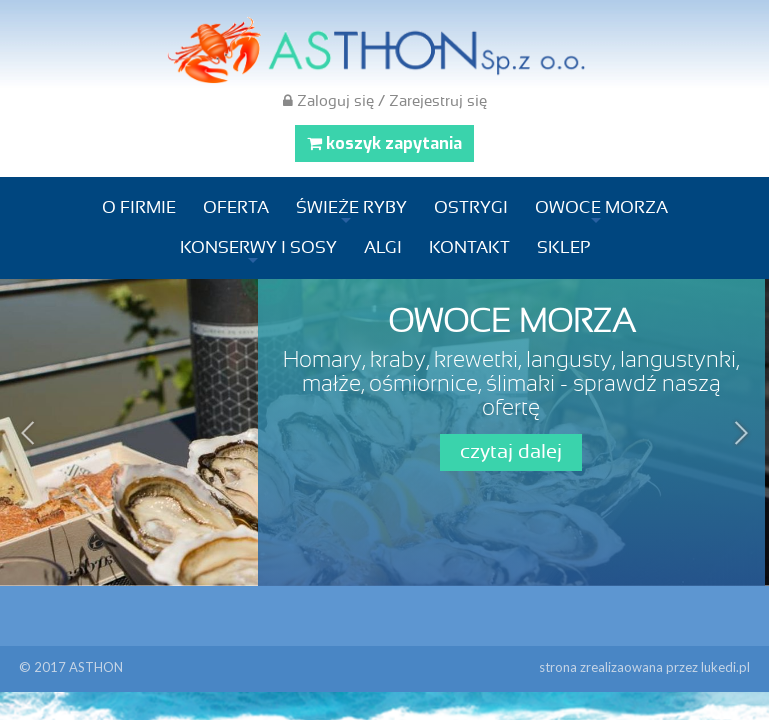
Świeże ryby (351, 207)
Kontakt (469, 247)
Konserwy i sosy (258, 247)
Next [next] (739, 433)
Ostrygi (471, 207)
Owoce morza (601, 207)
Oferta (236, 207)
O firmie (139, 207)
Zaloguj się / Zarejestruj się (385, 101)
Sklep (563, 247)
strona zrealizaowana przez (644, 667)
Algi (383, 247)
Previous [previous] (30, 433)
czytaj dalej (511, 452)
